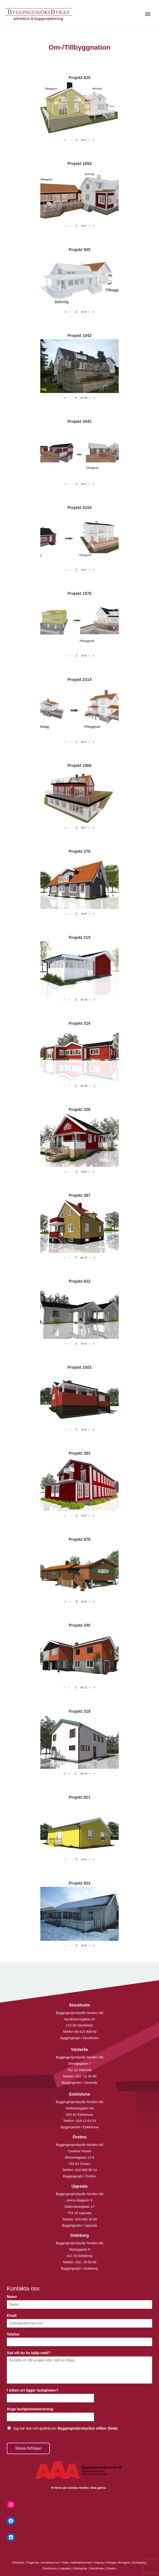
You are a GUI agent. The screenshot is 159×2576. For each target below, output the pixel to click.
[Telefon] (79, 2342)
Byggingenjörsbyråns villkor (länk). (88, 2428)
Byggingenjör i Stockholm (79, 2038)
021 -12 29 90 (85, 2076)
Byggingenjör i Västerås (79, 2082)
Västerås (18, 2562)
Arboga (111, 2562)
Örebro (111, 2568)
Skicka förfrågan (28, 2448)
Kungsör (124, 2562)
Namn (13, 2297)
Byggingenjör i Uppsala (79, 2225)
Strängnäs (80, 2568)
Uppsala (65, 2568)
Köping (99, 2562)
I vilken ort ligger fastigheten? (34, 2390)
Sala (65, 2562)
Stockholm (97, 2568)
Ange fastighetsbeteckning (31, 2409)
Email (13, 2315)
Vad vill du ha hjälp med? (30, 2353)
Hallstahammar (81, 2562)
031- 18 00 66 (85, 2262)
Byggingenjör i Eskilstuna (79, 2127)
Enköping (138, 2562)
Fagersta (33, 2562)
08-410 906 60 (85, 2031)
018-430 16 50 (86, 2219)
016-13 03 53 (85, 2121)
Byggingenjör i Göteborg (79, 2268)
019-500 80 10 (85, 2170)
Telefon (14, 2334)
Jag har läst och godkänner (65, 2428)
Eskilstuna (50, 2568)
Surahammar (50, 2562)
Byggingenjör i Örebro (79, 2176)
